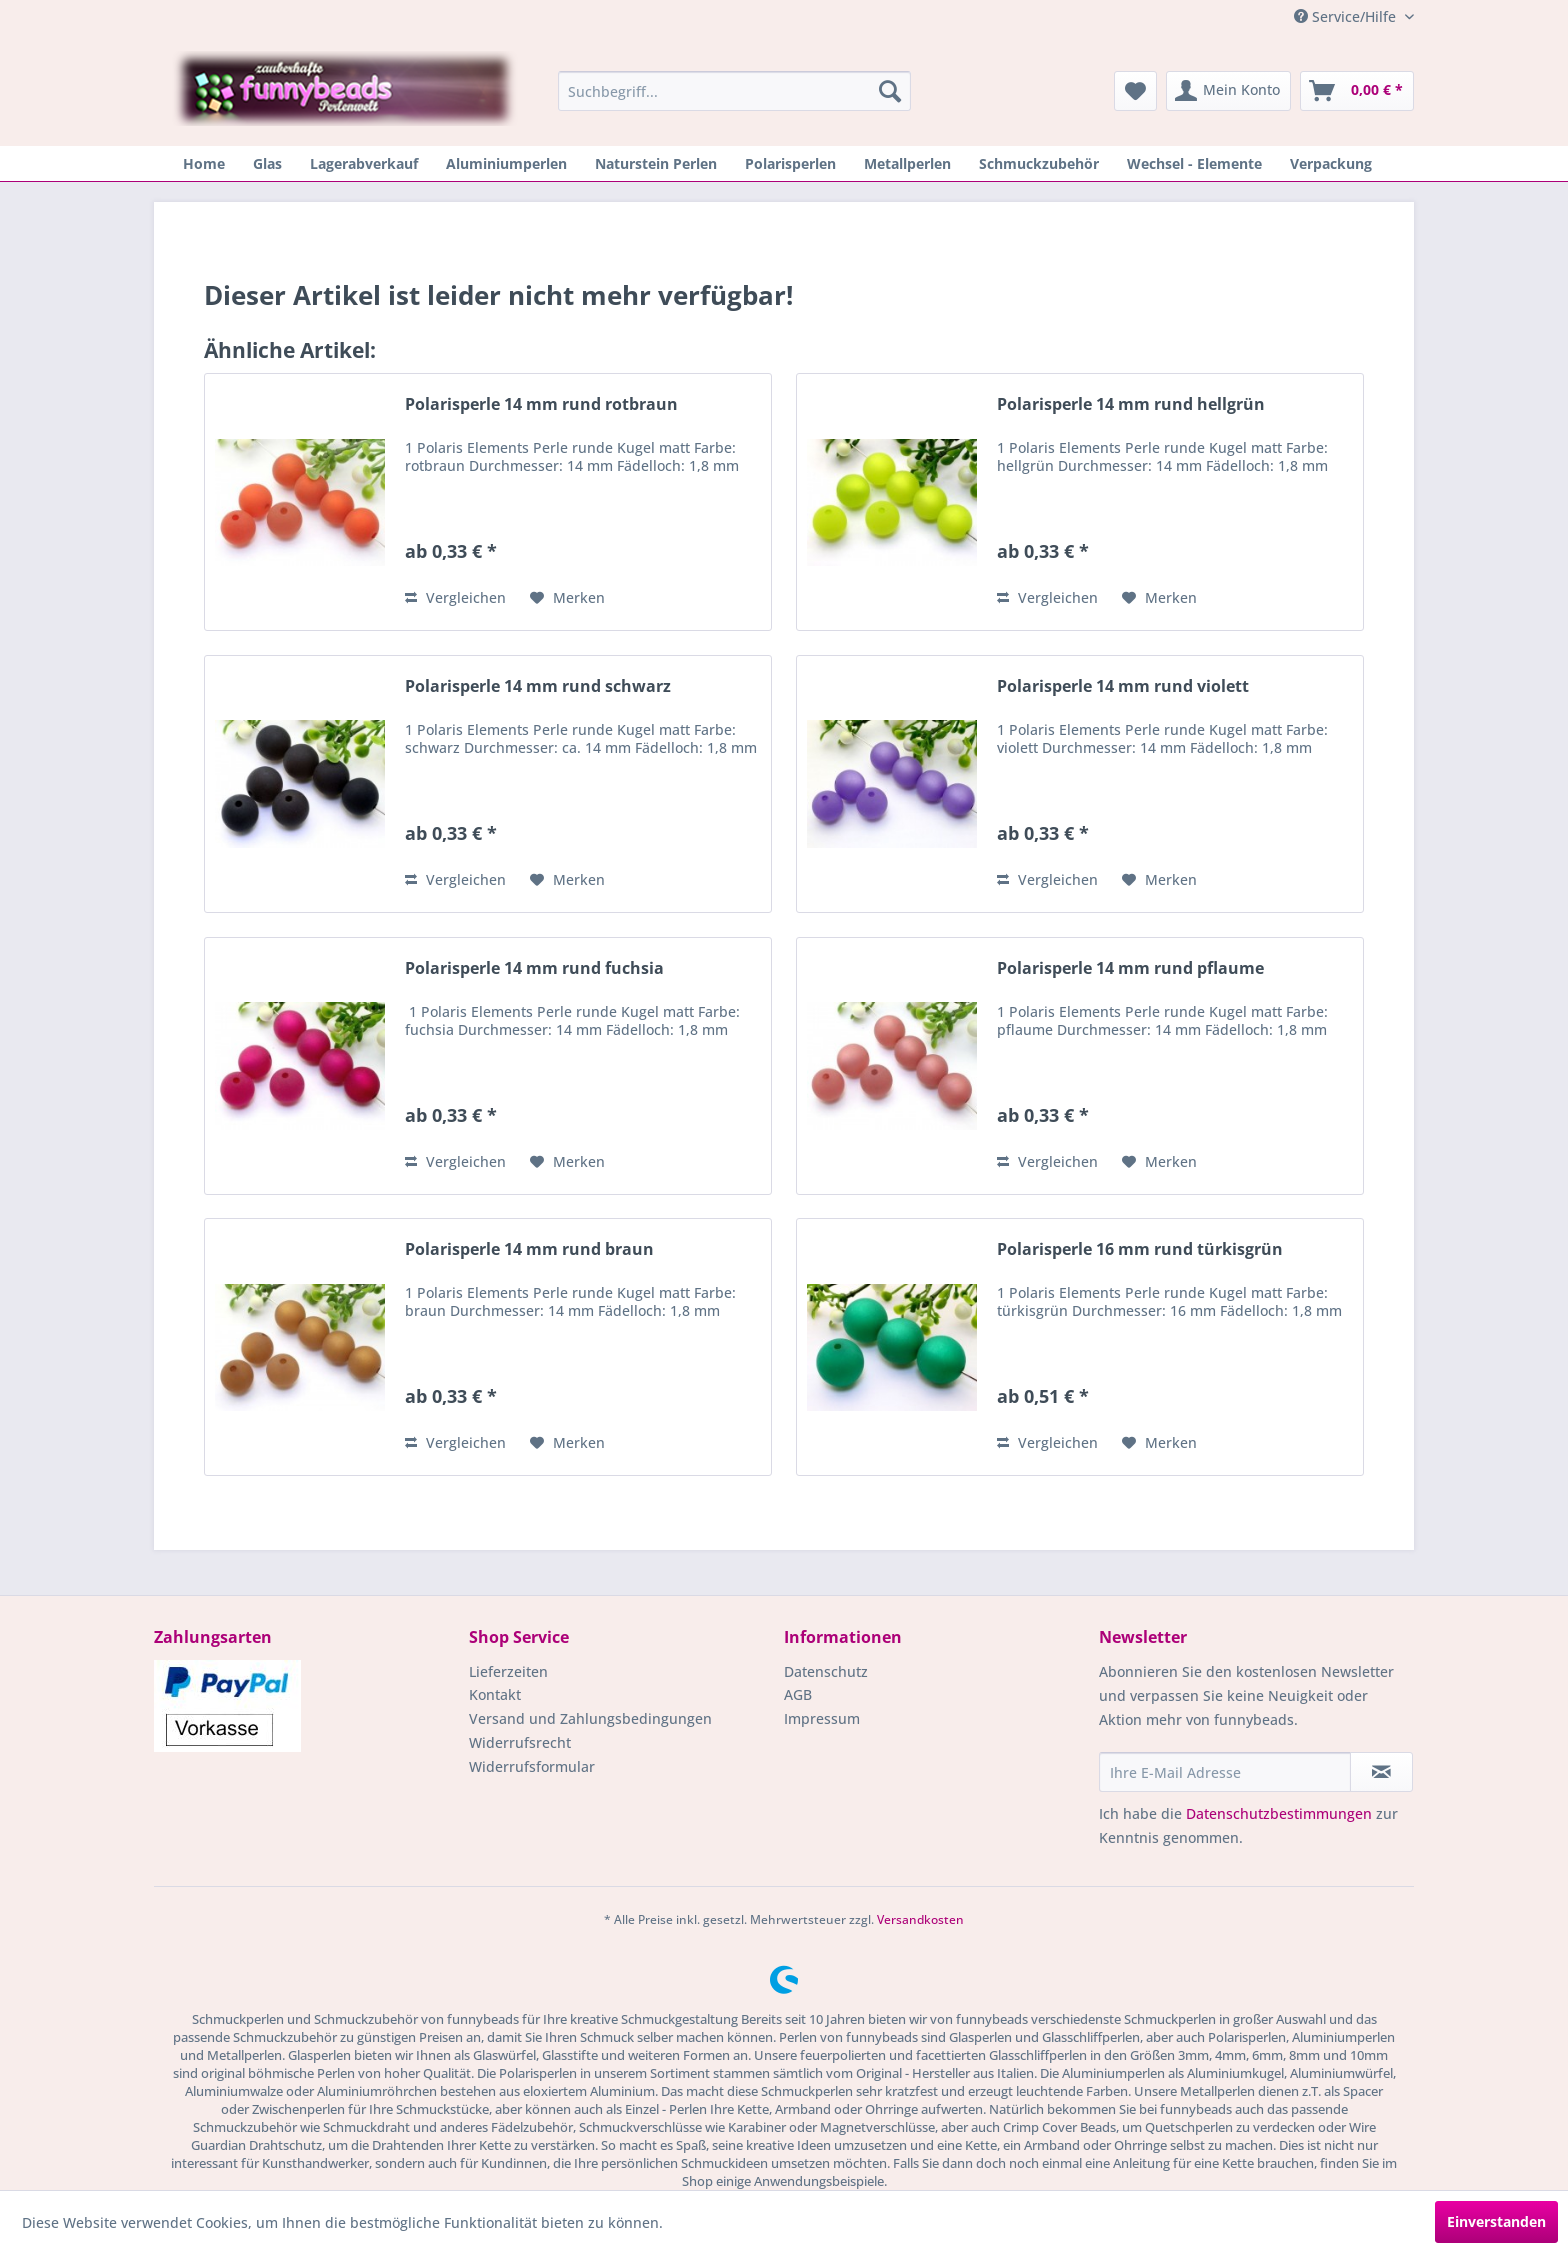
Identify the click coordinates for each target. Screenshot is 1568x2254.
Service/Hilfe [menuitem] (1347, 16)
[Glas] (267, 163)
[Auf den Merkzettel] (567, 598)
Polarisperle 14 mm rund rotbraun (541, 404)
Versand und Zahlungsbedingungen (590, 1718)
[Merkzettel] (1135, 91)
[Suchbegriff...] (734, 91)
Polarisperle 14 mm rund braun (529, 1249)
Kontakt (495, 1694)
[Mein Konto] (1228, 91)
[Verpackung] (1331, 163)
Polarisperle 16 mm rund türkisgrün (1140, 1249)
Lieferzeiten (508, 1671)
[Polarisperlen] (790, 163)
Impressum (822, 1718)
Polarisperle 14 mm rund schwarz (538, 686)
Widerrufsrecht (520, 1742)
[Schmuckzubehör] (1039, 163)
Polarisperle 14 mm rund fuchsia (534, 968)
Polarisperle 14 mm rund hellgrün (1131, 404)
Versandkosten (920, 1919)
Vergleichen (455, 597)
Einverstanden (1496, 2221)
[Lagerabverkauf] (364, 163)
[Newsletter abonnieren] (1381, 1772)
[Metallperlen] (907, 163)
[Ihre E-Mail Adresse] (1225, 1772)
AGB (798, 1694)
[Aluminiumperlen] (506, 163)
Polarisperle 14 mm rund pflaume (1130, 968)
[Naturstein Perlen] (656, 163)
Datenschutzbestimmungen (1279, 1813)
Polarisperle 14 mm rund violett (1123, 686)
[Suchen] (890, 91)
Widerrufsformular (532, 1766)
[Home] (204, 163)
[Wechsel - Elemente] (1194, 163)
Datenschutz (826, 1671)
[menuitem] (734, 91)
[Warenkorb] (1357, 91)
